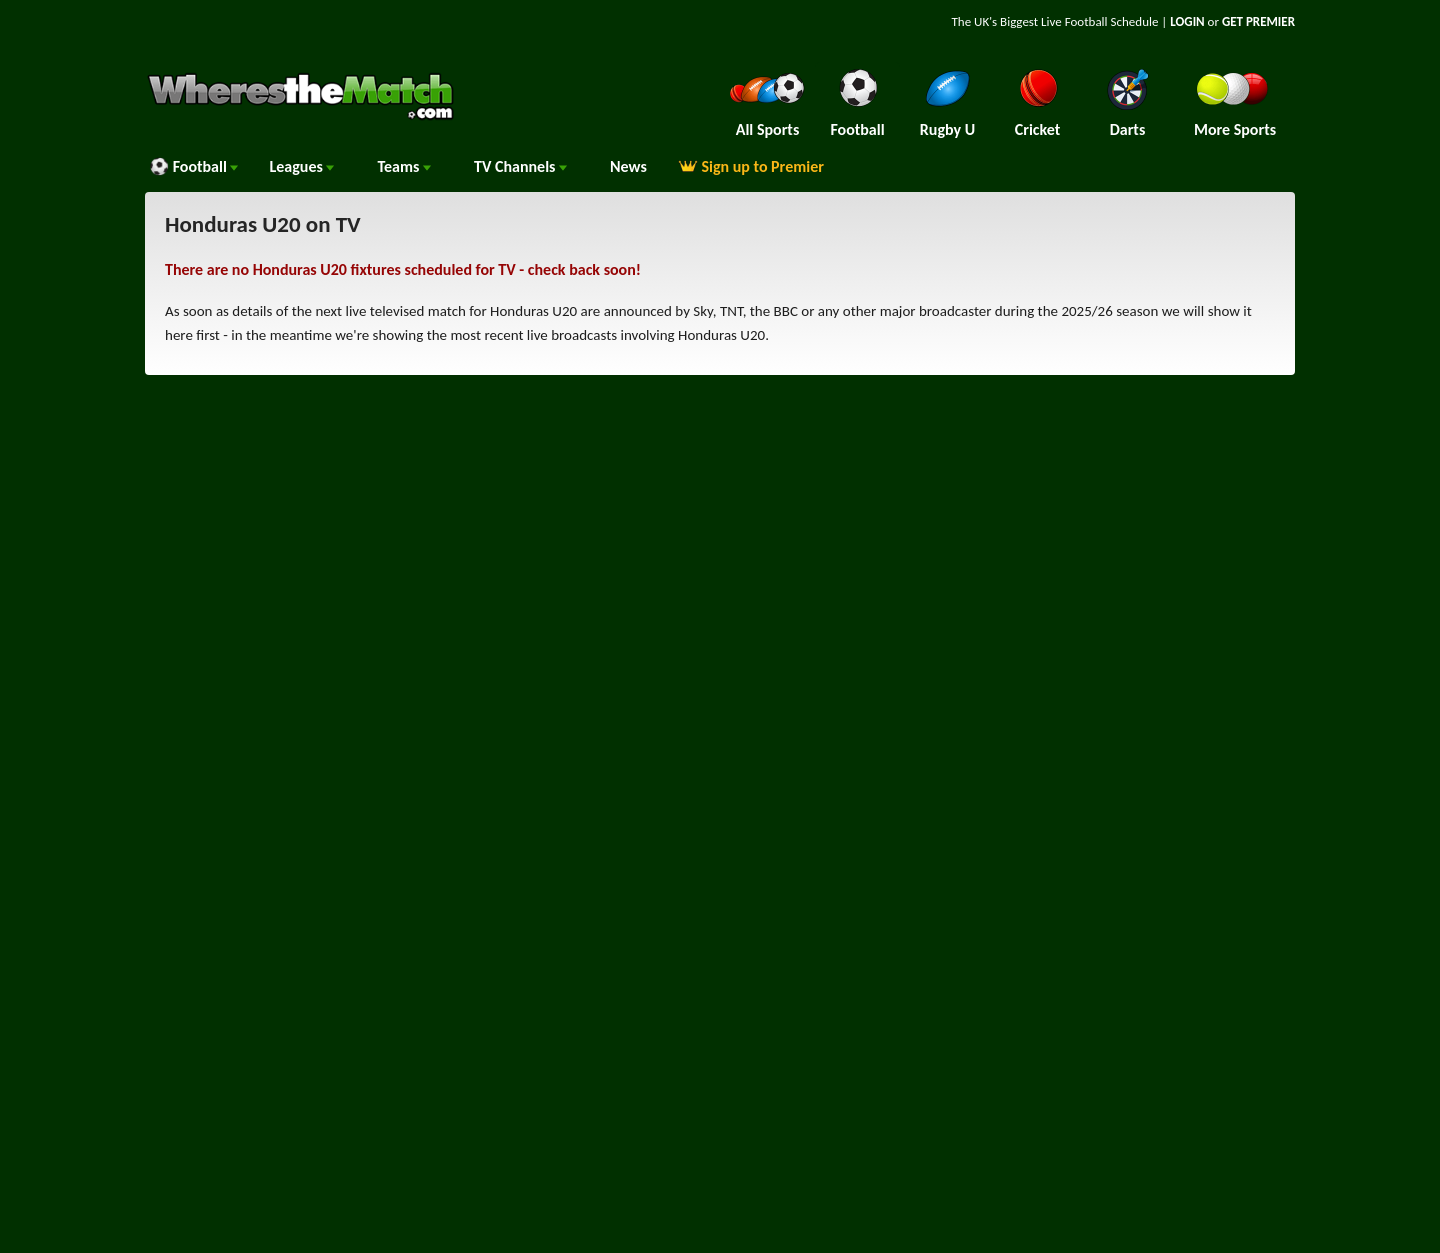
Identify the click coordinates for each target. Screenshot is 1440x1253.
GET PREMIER (1258, 21)
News (628, 166)
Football (193, 166)
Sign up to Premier (751, 166)
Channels (520, 166)
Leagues (301, 166)
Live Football (1074, 21)
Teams (404, 166)
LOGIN (1187, 21)
